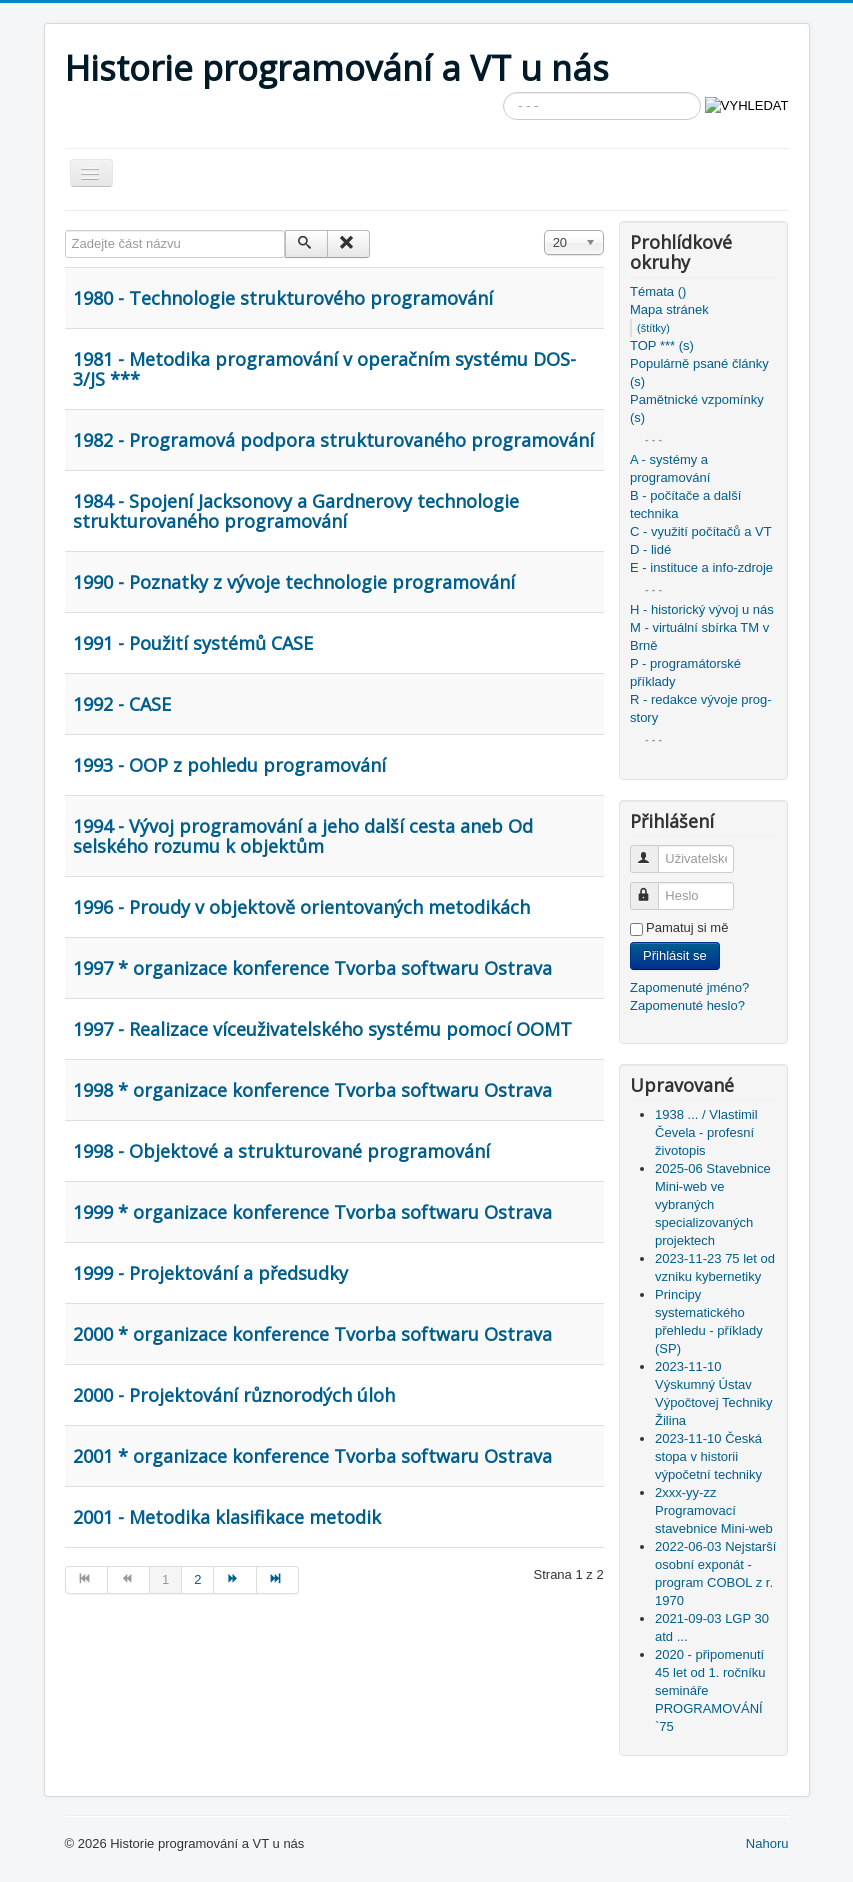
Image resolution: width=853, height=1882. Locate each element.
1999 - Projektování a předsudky (210, 1273)
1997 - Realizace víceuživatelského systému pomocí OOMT (322, 1029)
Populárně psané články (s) (699, 372)
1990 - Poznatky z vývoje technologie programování (294, 582)
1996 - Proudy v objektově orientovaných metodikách (301, 907)
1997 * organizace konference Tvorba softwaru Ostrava (312, 968)
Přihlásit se (675, 955)
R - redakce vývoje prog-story (701, 708)
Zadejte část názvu (65, 230)
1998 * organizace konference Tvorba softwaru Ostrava (312, 1090)
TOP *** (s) (662, 345)
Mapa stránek (669, 309)
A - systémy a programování (670, 468)
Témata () (658, 291)
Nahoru (767, 1843)
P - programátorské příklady (685, 672)
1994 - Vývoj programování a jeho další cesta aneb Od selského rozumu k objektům (303, 836)
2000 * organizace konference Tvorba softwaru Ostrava (312, 1334)
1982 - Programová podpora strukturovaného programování (333, 440)
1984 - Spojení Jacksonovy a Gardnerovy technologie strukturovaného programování (296, 511)
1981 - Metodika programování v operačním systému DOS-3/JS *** (324, 369)
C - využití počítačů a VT (701, 531)
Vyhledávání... (503, 92)
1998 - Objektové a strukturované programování (281, 1151)
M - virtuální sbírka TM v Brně (699, 636)
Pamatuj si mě (687, 927)
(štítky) (653, 328)
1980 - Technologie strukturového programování (283, 298)
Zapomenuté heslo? (687, 1005)
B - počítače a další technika (685, 504)
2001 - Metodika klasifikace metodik (227, 1517)
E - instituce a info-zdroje (701, 567)
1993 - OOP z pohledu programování (229, 765)
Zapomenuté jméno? (689, 987)
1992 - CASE (122, 704)
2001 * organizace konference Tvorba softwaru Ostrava (312, 1456)
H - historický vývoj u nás (702, 609)
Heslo (653, 887)
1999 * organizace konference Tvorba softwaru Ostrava (312, 1212)
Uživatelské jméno (653, 850)
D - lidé (650, 549)
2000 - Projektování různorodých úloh (234, 1395)
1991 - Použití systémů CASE (193, 643)
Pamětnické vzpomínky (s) (697, 408)
